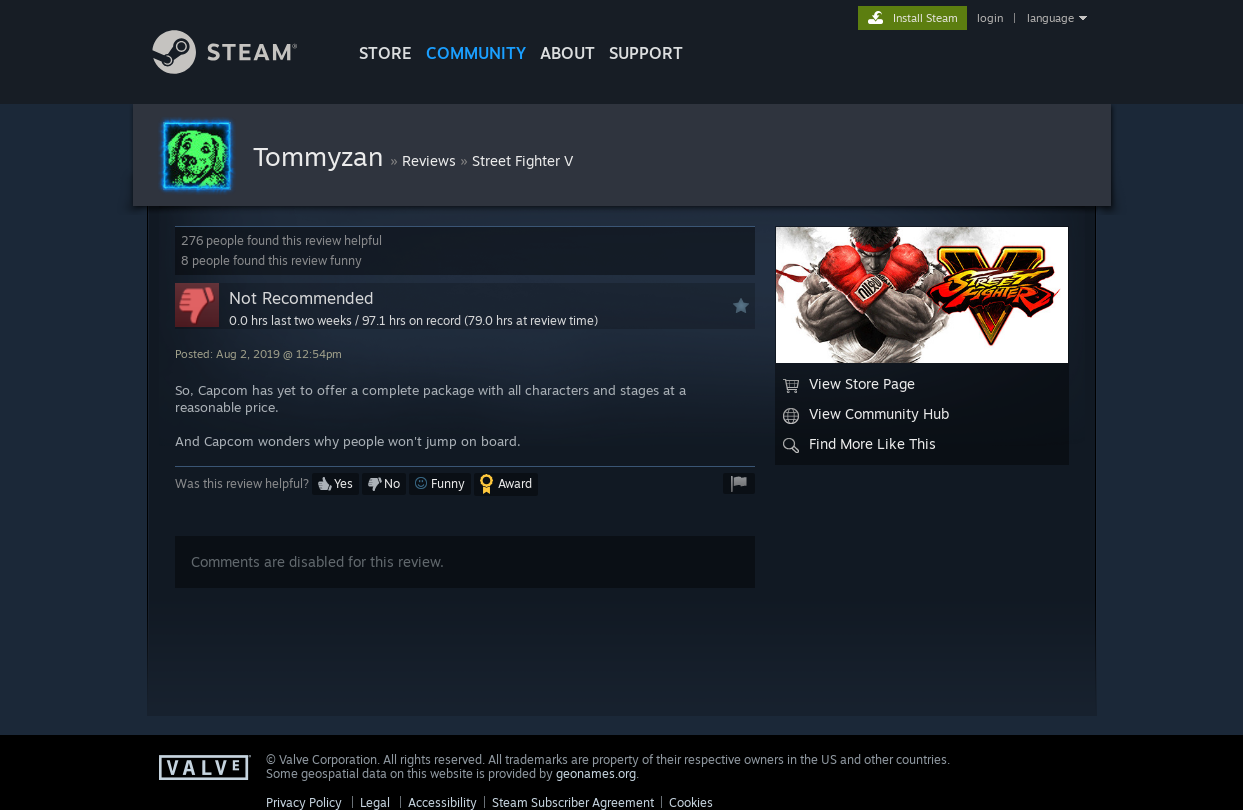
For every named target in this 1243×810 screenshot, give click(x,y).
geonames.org (596, 773)
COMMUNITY (476, 53)
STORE (385, 53)
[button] (335, 484)
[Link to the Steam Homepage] (240, 68)
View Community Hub (866, 414)
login (990, 18)
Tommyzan (321, 156)
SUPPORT (646, 53)
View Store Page (849, 384)
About (567, 53)
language (1050, 18)
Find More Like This (859, 444)
